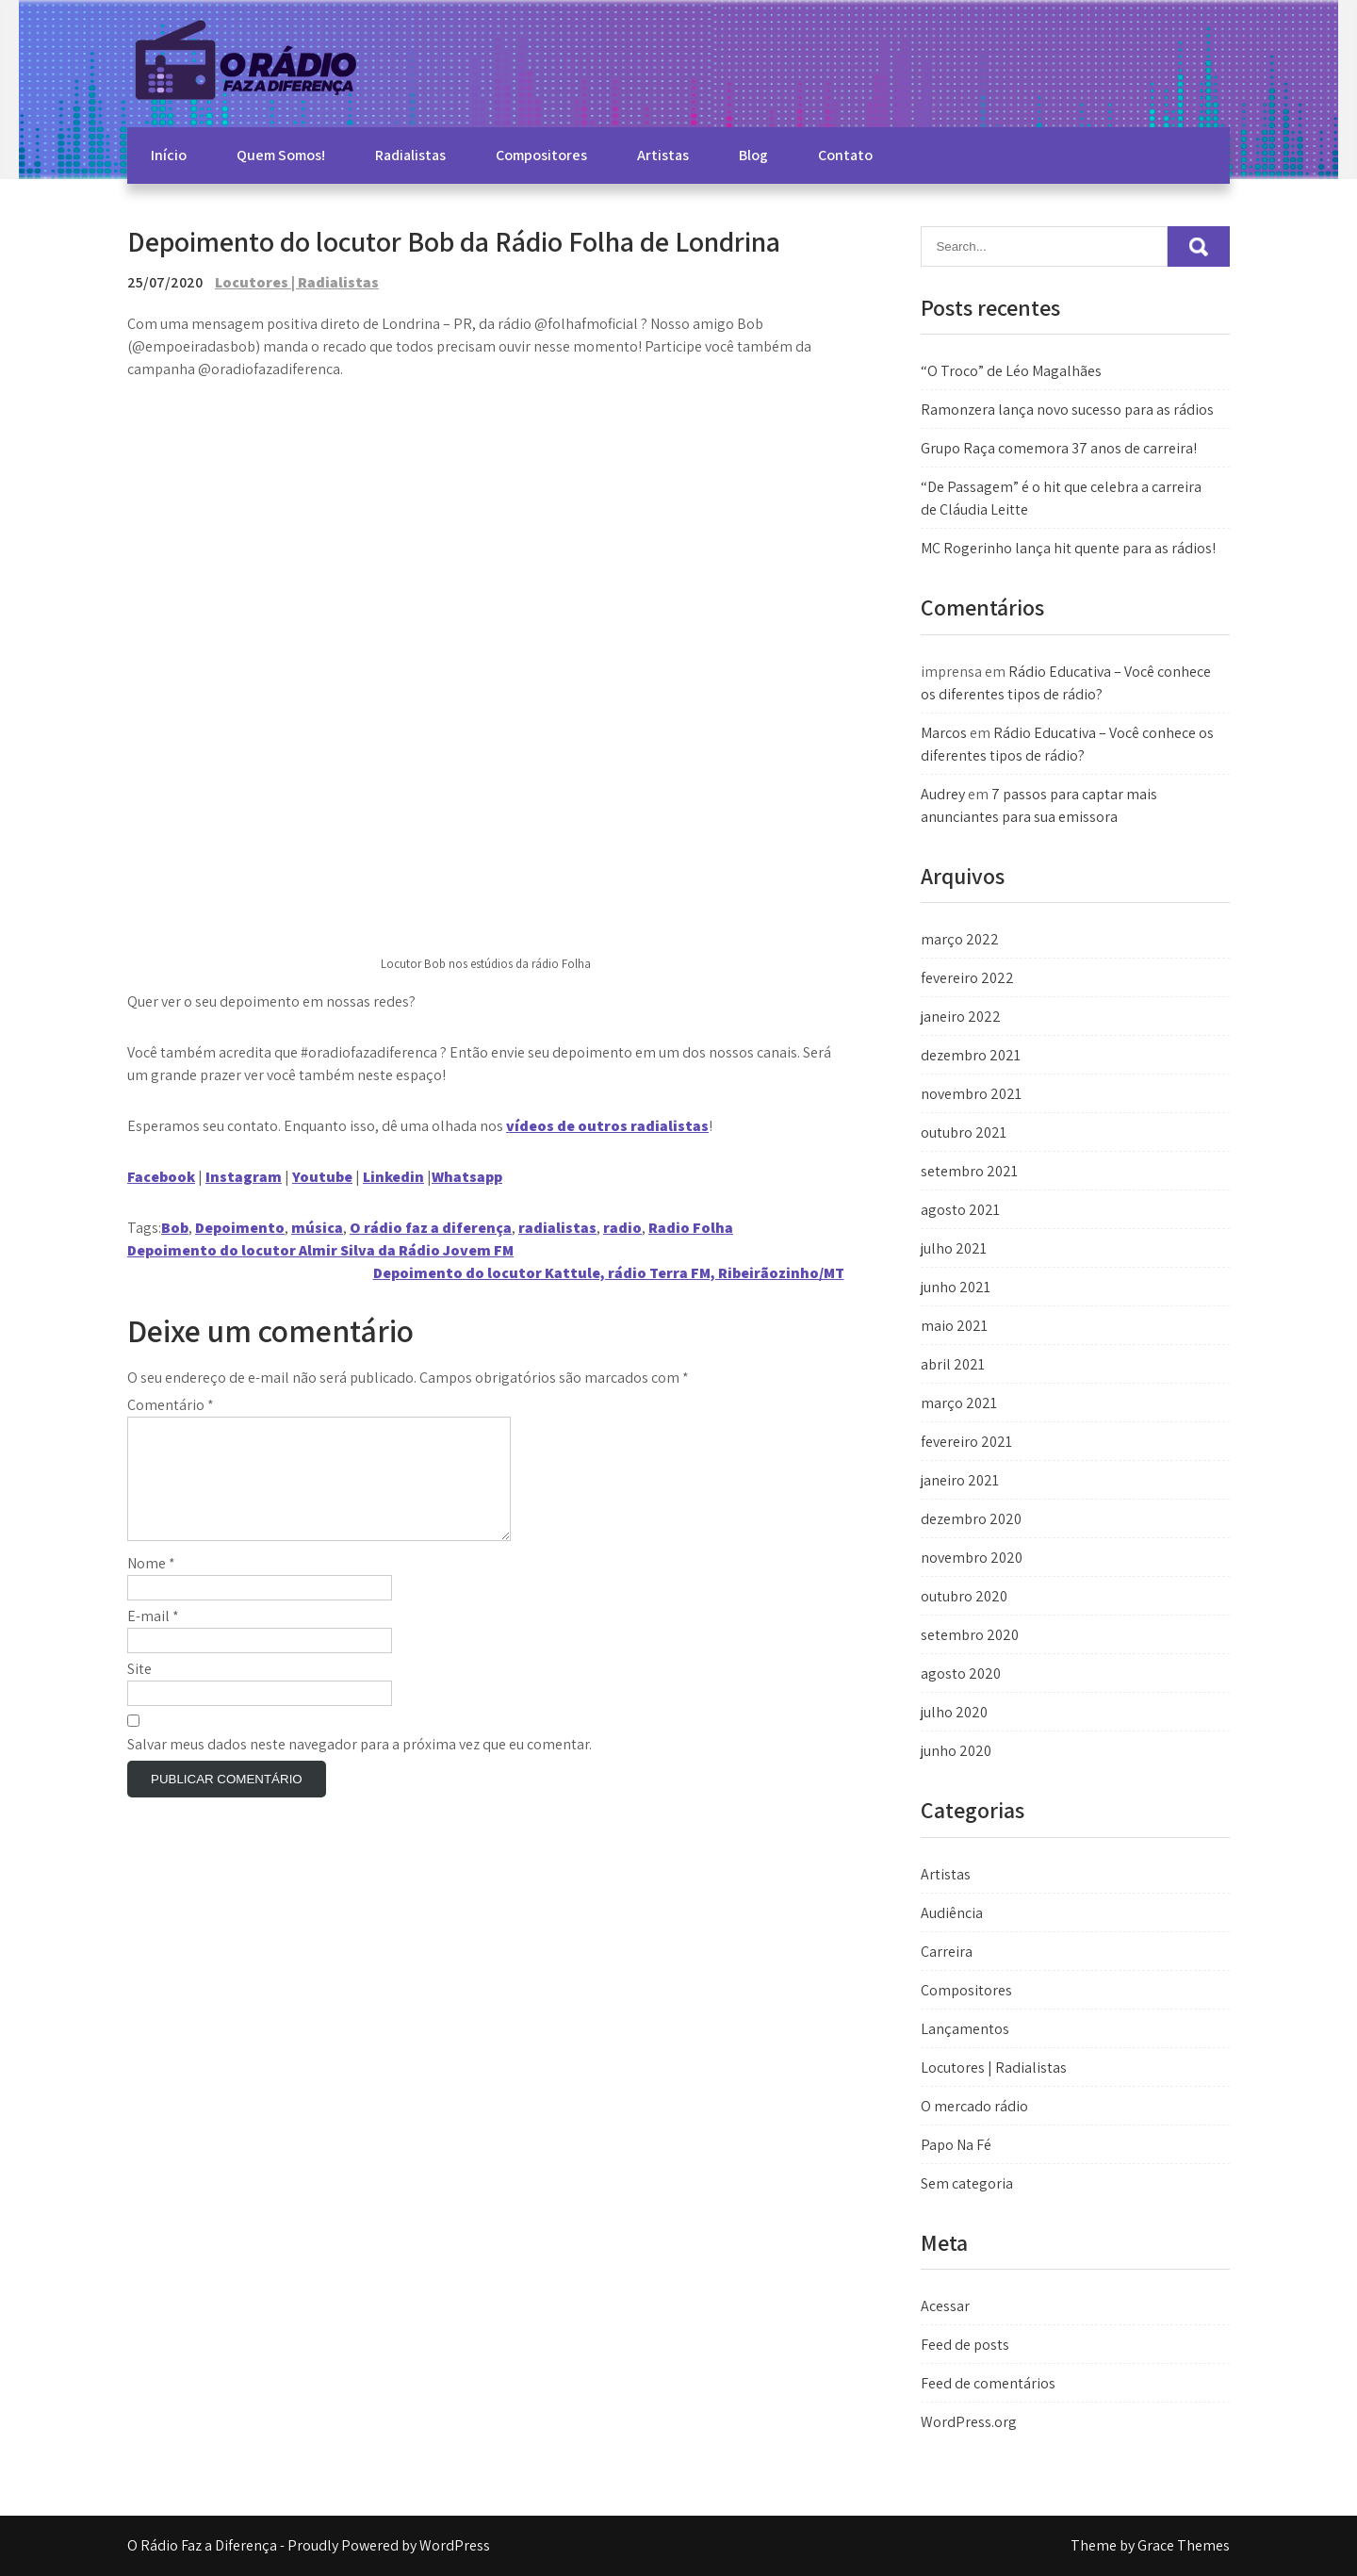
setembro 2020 (970, 1635)
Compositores (541, 155)
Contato (845, 155)
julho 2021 (954, 1248)
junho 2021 (955, 1287)
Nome (151, 1586)
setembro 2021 (969, 1171)
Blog (753, 155)
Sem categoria (967, 2183)
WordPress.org (969, 2422)
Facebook (161, 1177)
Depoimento (240, 1228)
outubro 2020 (964, 1596)
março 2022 (960, 939)
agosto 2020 (961, 1673)
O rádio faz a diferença (431, 1228)
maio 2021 (954, 1326)
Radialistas (410, 155)
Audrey (943, 794)
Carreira (947, 1951)
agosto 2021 (960, 1210)
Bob (174, 1228)
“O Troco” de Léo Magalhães (1011, 371)
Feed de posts (965, 2344)
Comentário (170, 1405)
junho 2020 (956, 1751)
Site (139, 1691)
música (317, 1228)
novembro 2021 (971, 1094)
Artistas (663, 155)
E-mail (153, 1639)
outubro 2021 (963, 1132)
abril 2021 (953, 1364)
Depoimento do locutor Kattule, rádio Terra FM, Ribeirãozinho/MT (608, 1273)
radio (622, 1228)
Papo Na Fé (956, 2145)
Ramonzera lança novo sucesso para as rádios (1067, 409)
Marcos (944, 733)
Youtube (322, 1177)
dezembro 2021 (971, 1055)
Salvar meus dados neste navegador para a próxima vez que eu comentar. (359, 1767)
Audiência (952, 1913)
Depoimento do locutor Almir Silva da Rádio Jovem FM (320, 1250)
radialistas (557, 1228)
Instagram (243, 1177)
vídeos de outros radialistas (607, 1126)
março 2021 (959, 1403)
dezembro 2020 (971, 1519)
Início (169, 155)
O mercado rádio (974, 2106)
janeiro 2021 (960, 1480)
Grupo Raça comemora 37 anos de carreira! (1059, 448)
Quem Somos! (281, 155)
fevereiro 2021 (966, 1442)
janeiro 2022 (961, 1016)
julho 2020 (954, 1712)
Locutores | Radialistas (297, 282)
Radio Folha (690, 1228)
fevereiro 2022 (967, 978)
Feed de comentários (988, 2383)
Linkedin (393, 1177)
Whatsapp (467, 1177)
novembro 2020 (971, 1557)
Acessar (945, 2306)
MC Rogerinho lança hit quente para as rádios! (1068, 548)
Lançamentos (965, 2029)
